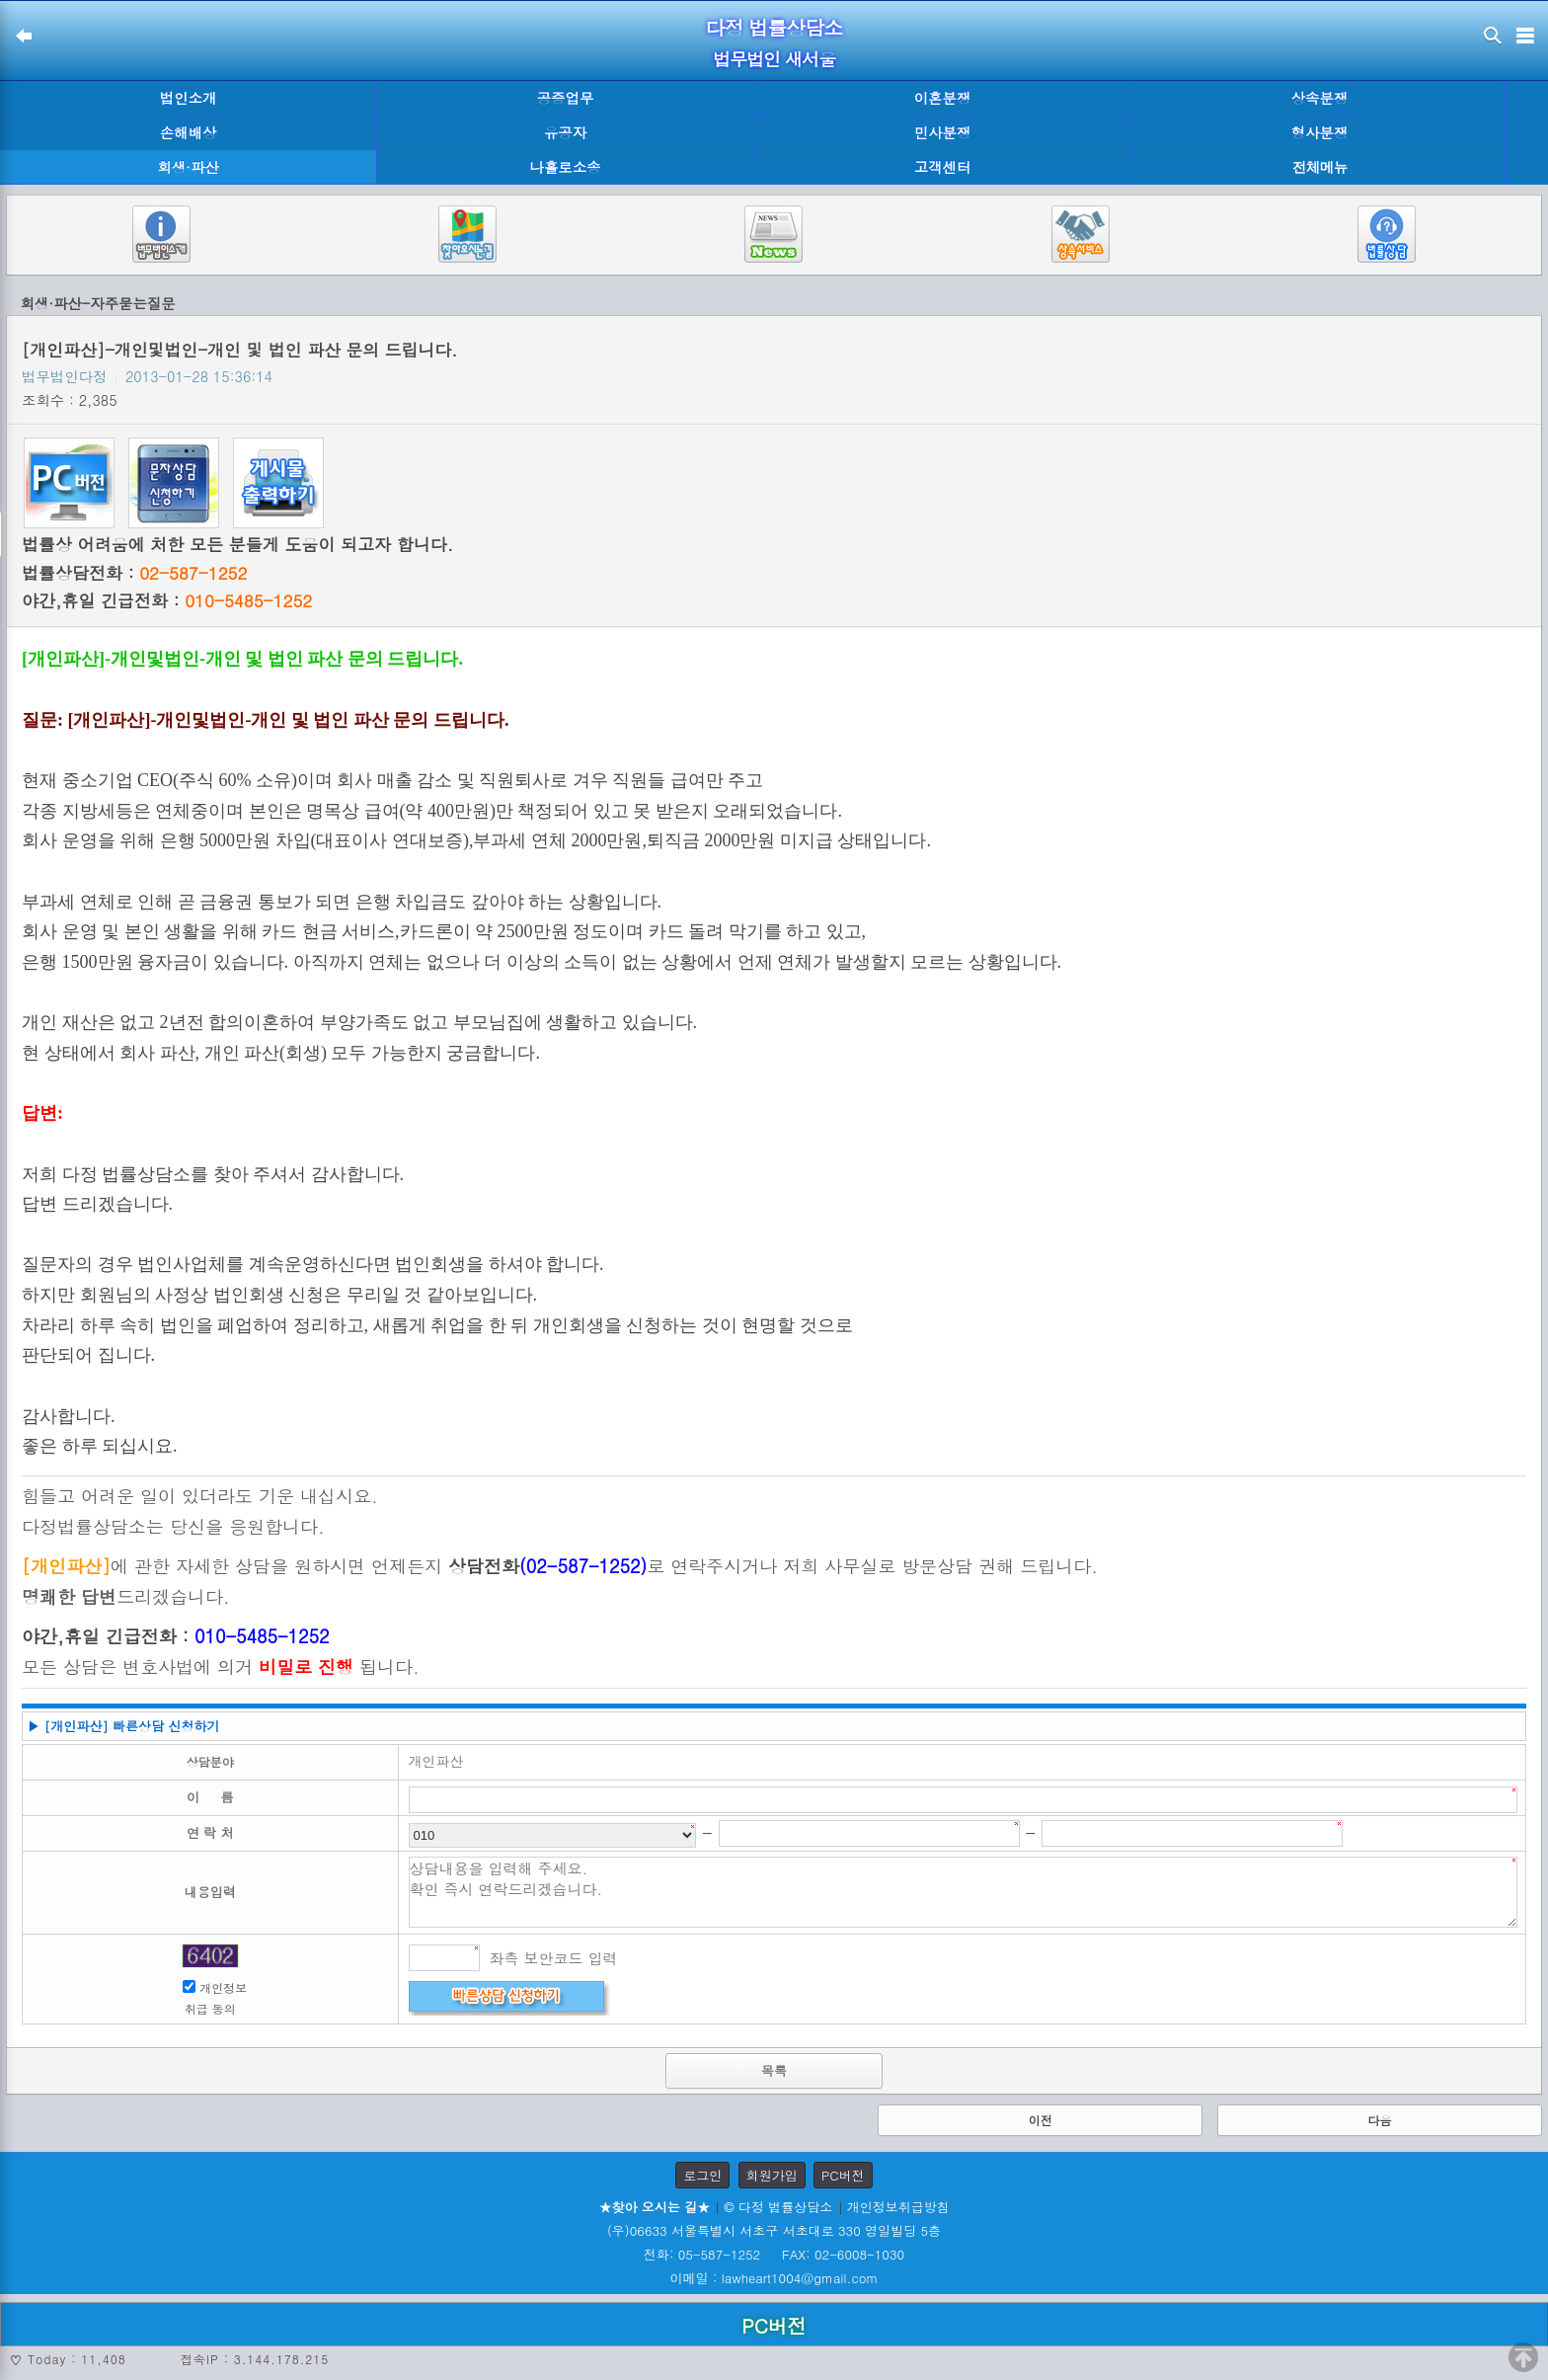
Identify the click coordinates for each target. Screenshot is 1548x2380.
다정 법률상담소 (774, 27)
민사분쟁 (942, 132)
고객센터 (942, 167)
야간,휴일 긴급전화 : (167, 600)
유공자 (565, 132)
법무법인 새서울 (774, 58)
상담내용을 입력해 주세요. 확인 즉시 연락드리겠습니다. (963, 1892)
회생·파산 (187, 167)
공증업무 (565, 98)
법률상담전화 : (134, 573)
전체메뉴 (1320, 167)
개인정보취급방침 (898, 2206)
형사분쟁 (1320, 132)
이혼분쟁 (942, 98)
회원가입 (772, 2175)
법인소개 (188, 98)
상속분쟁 (1320, 98)
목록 (774, 2070)
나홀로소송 (565, 167)
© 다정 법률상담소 (778, 2206)
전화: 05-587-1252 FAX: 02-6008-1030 (774, 2254)
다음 (1379, 2119)
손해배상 (188, 132)
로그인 (702, 2175)
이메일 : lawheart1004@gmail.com (774, 2277)
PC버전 (843, 2175)
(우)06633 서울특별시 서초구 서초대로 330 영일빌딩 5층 (774, 2230)
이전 (1040, 2119)
